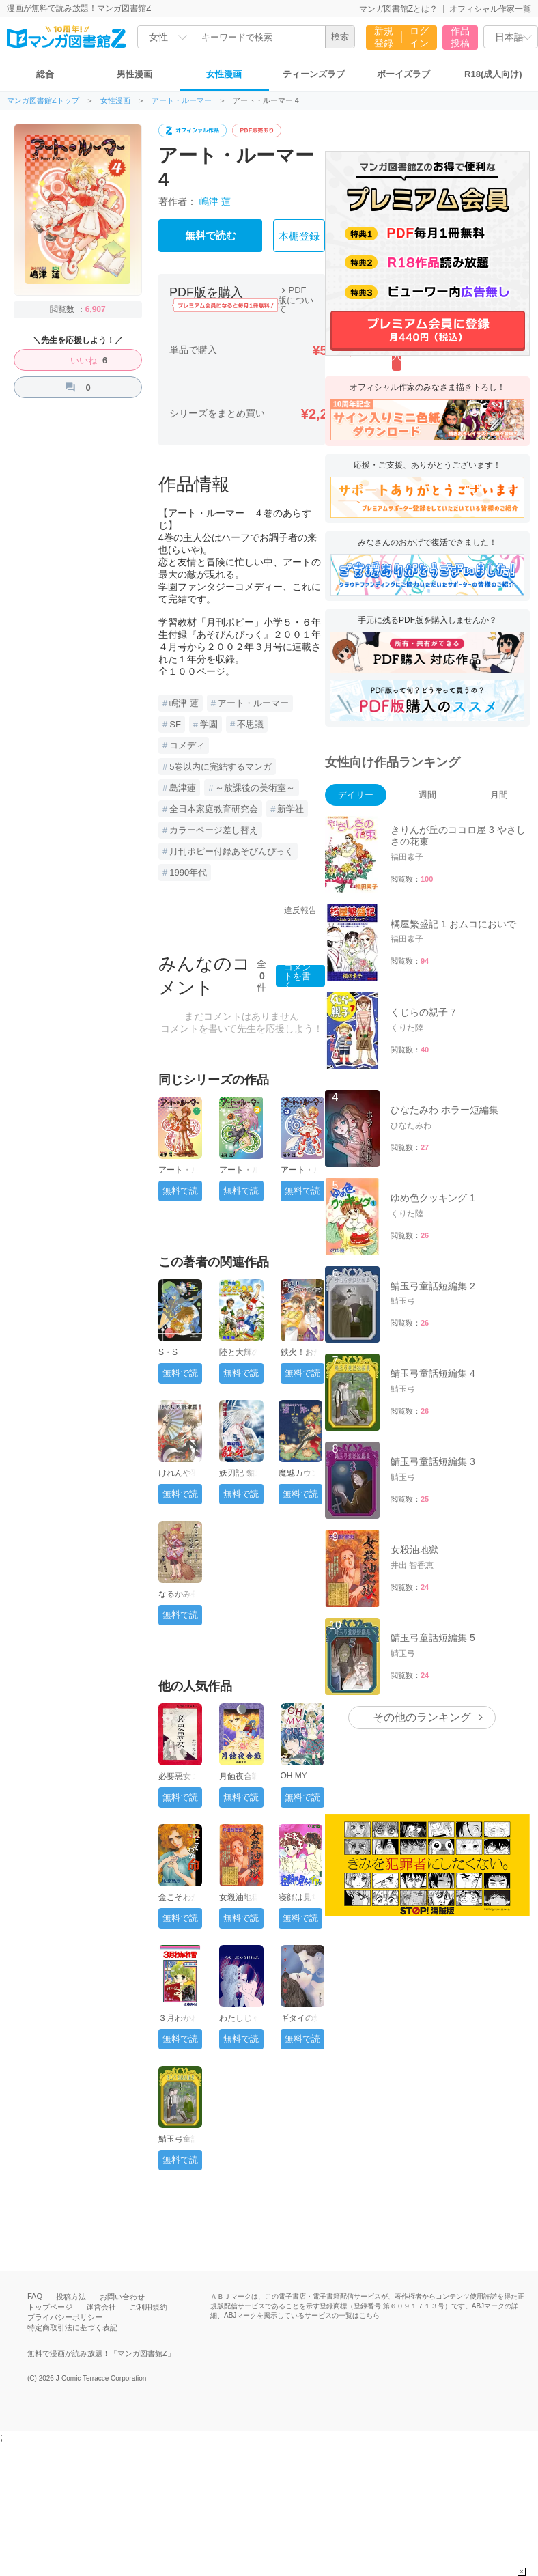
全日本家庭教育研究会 (213, 809)
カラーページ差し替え (213, 830)
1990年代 (188, 872)
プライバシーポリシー (64, 2317)
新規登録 (383, 36)
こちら (369, 2315)
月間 (499, 794)
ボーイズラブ (403, 74)
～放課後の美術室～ (255, 788)
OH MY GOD (294, 1780)
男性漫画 (134, 74)
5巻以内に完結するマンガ (220, 766)
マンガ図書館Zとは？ (398, 9)
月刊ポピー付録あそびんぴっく (231, 851)
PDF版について (295, 299)
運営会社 (101, 2307)
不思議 (250, 724)
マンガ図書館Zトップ (43, 100)
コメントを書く (297, 976)
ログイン (419, 36)
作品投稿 (460, 36)
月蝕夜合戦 (239, 1776)
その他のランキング (422, 1458)
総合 (45, 74)
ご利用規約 (148, 2307)
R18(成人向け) (493, 74)
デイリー (355, 794)
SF (175, 724)
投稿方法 (71, 2297)
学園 (209, 724)
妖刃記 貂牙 (240, 1473)
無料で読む (210, 235)
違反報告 (300, 910)
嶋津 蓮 (215, 201)
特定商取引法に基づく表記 (72, 2327)
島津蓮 (182, 788)
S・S (168, 1352)
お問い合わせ (122, 2297)
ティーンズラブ (314, 74)
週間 (427, 794)
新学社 (290, 809)
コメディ (187, 745)
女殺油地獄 (239, 1897)
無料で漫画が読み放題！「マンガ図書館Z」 (101, 2353)
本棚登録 (299, 236)
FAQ (34, 2296)
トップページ (49, 2307)
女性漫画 (224, 74)
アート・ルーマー (182, 100)
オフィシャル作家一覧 (490, 9)
